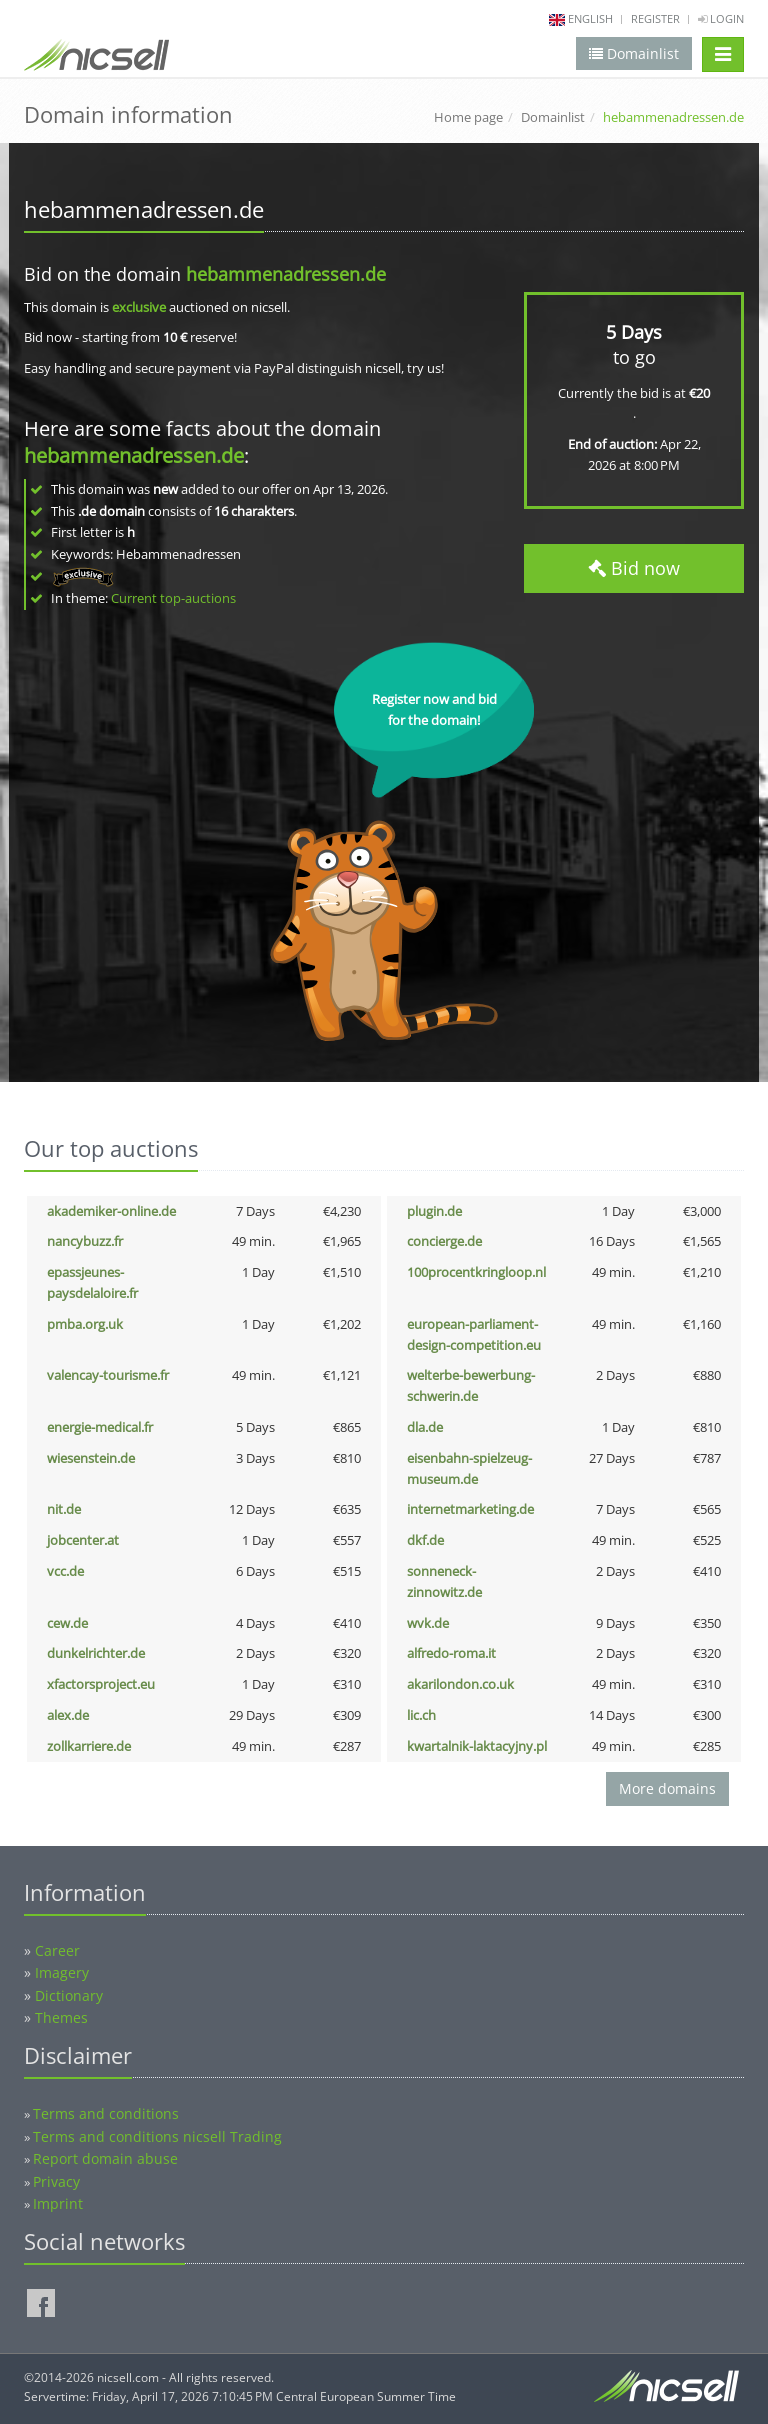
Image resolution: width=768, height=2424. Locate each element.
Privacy (56, 2181)
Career (57, 1950)
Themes (61, 2017)
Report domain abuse (105, 2158)
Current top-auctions (173, 598)
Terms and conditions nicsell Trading (157, 2136)
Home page (468, 117)
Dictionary (69, 1995)
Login (721, 18)
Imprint (58, 2203)
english (590, 18)
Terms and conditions (106, 2113)
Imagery (62, 1972)
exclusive (139, 307)
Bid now (634, 568)
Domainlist (553, 117)
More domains (667, 1788)
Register (655, 18)
